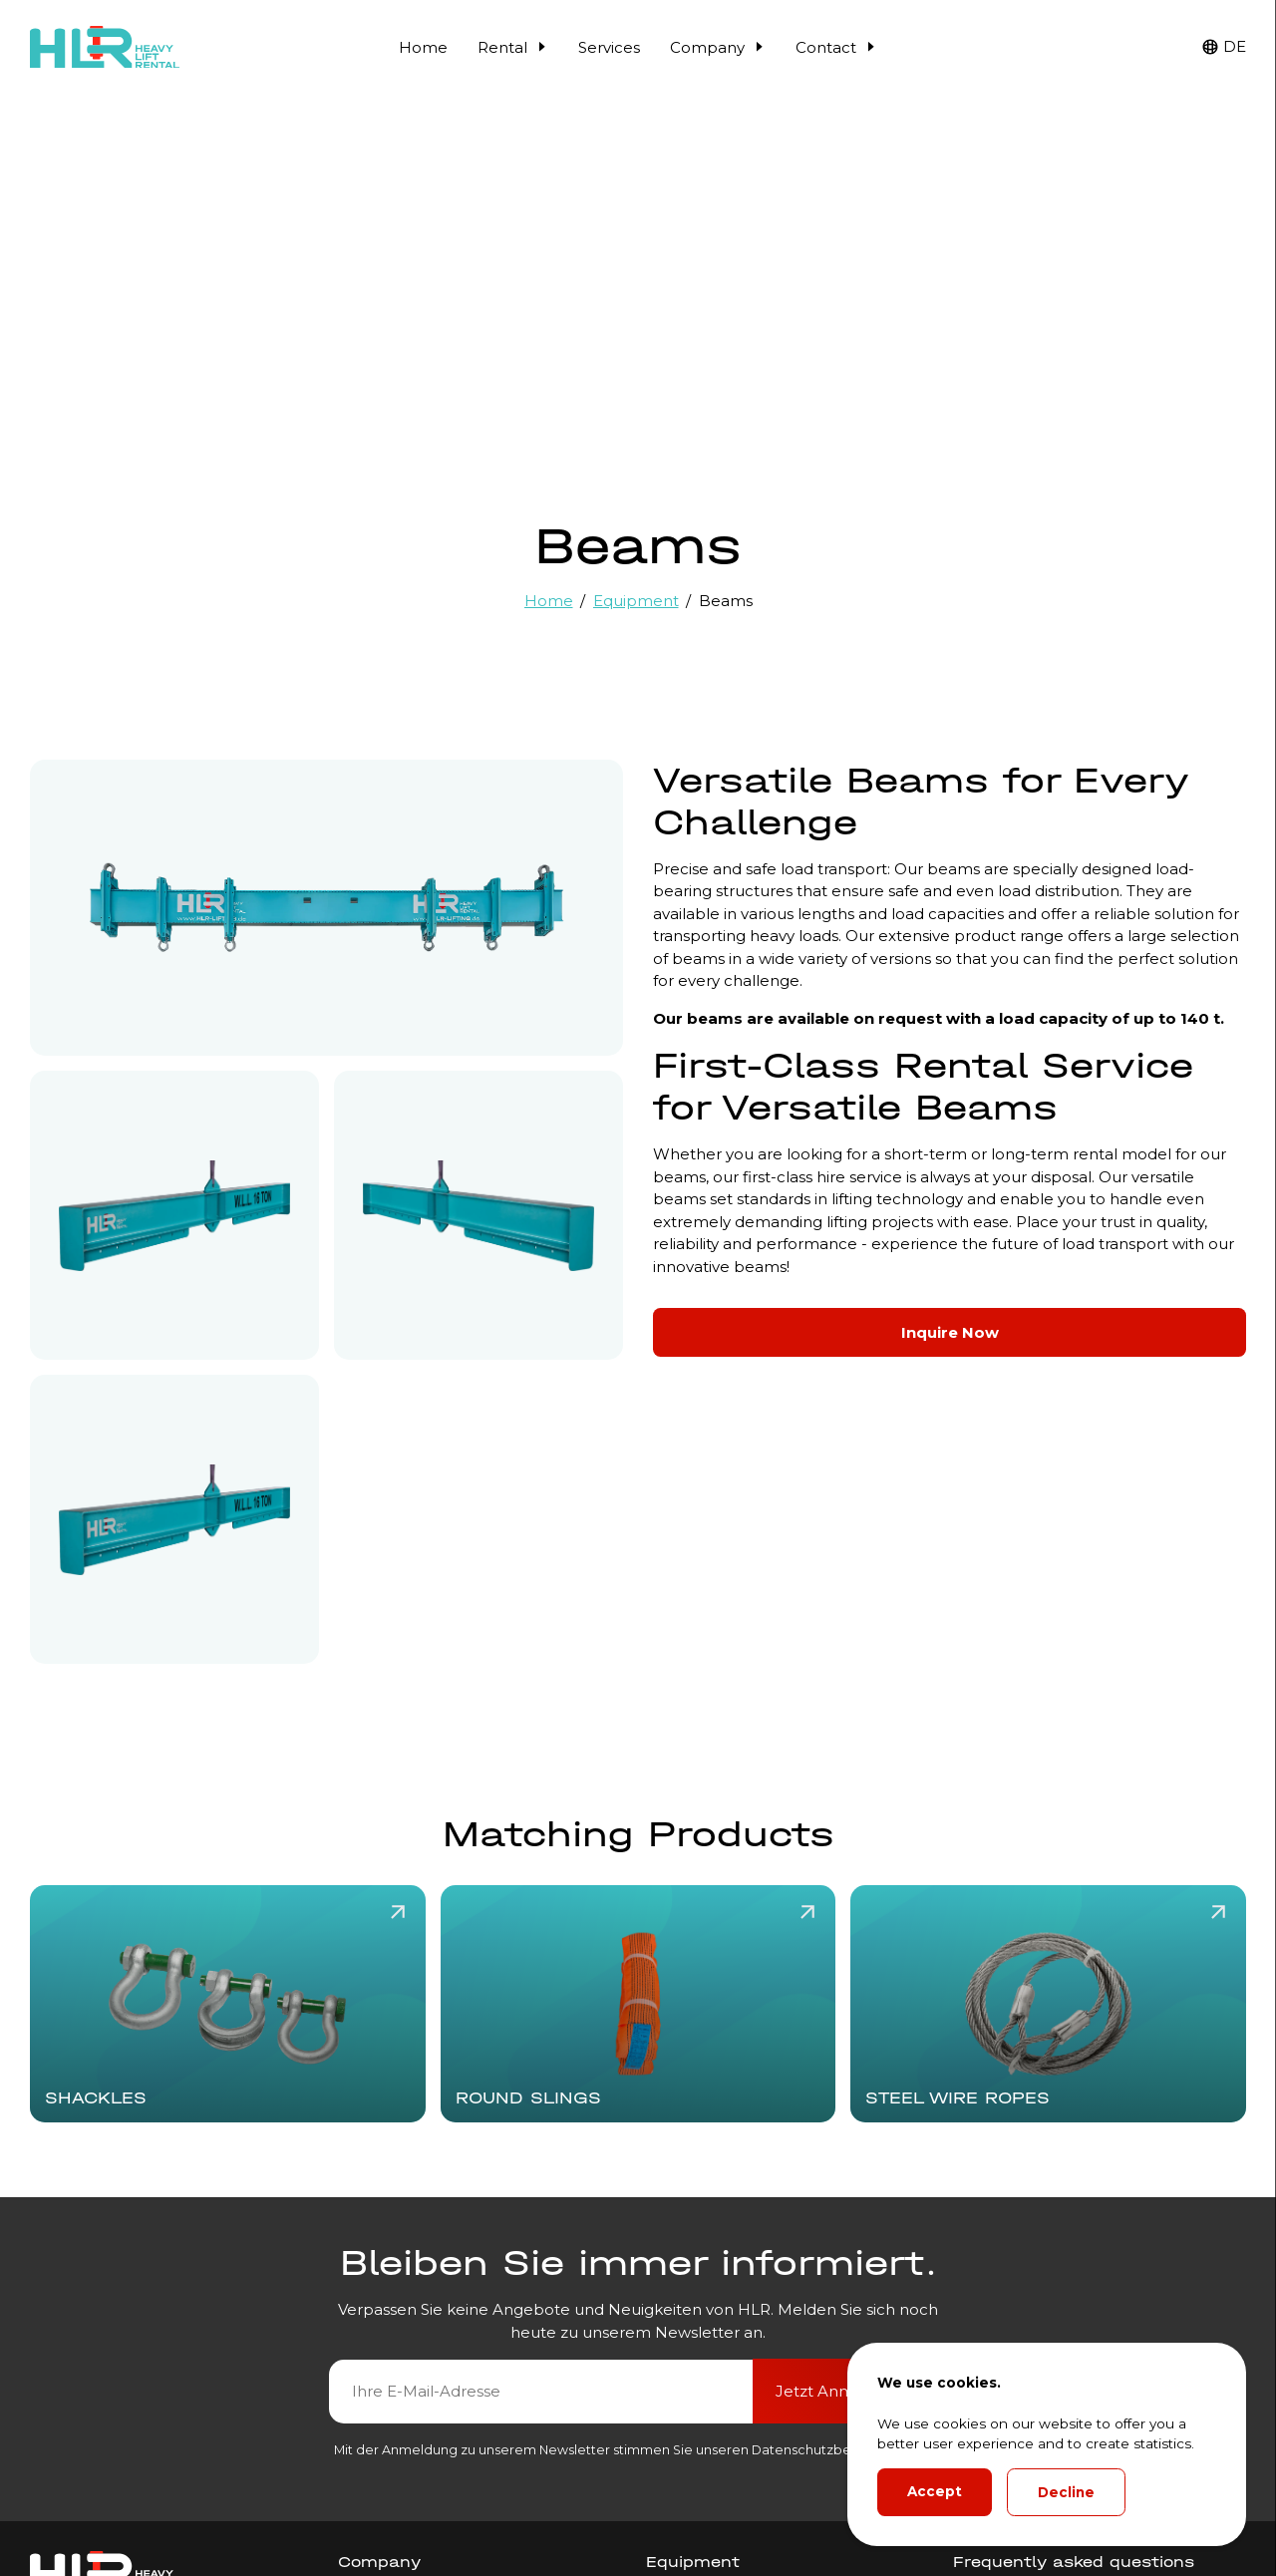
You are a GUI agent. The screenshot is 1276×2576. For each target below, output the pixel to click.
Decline (1066, 2492)
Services (609, 47)
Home (423, 47)
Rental (513, 47)
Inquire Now (950, 1332)
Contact (836, 47)
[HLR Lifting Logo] (104, 47)
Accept (934, 2491)
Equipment (636, 600)
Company (718, 47)
